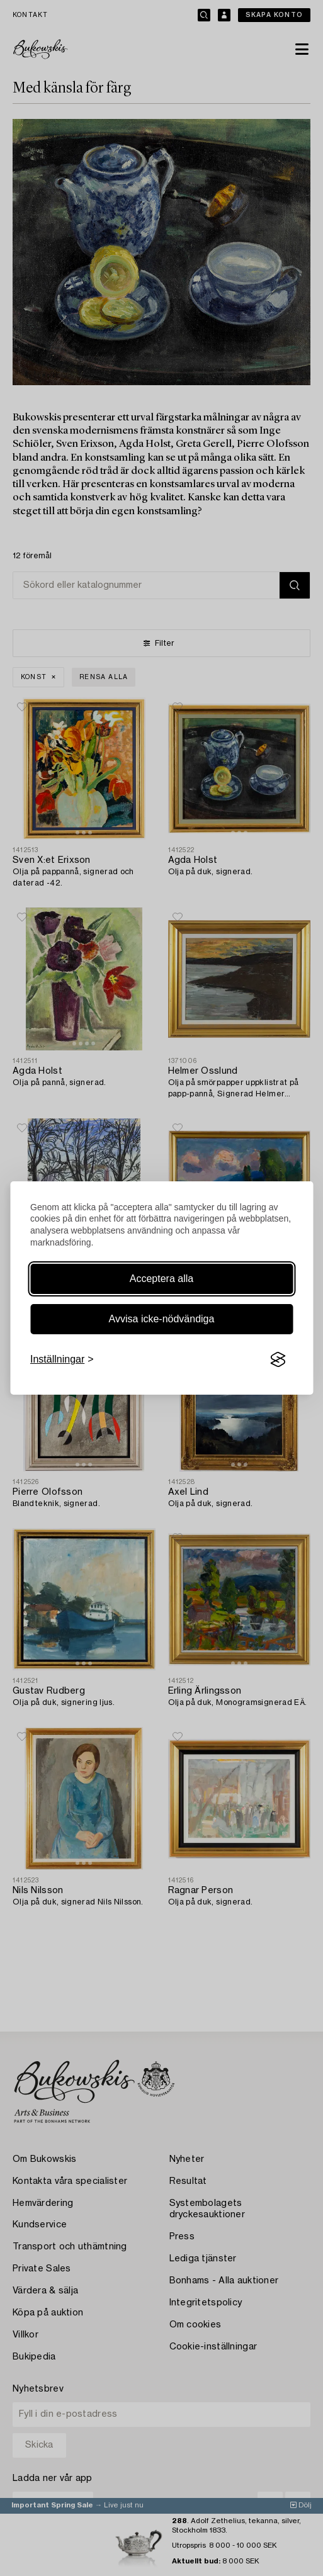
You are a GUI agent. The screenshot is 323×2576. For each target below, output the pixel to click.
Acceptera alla (161, 1278)
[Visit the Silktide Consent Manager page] (278, 1359)
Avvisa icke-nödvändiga (162, 1318)
